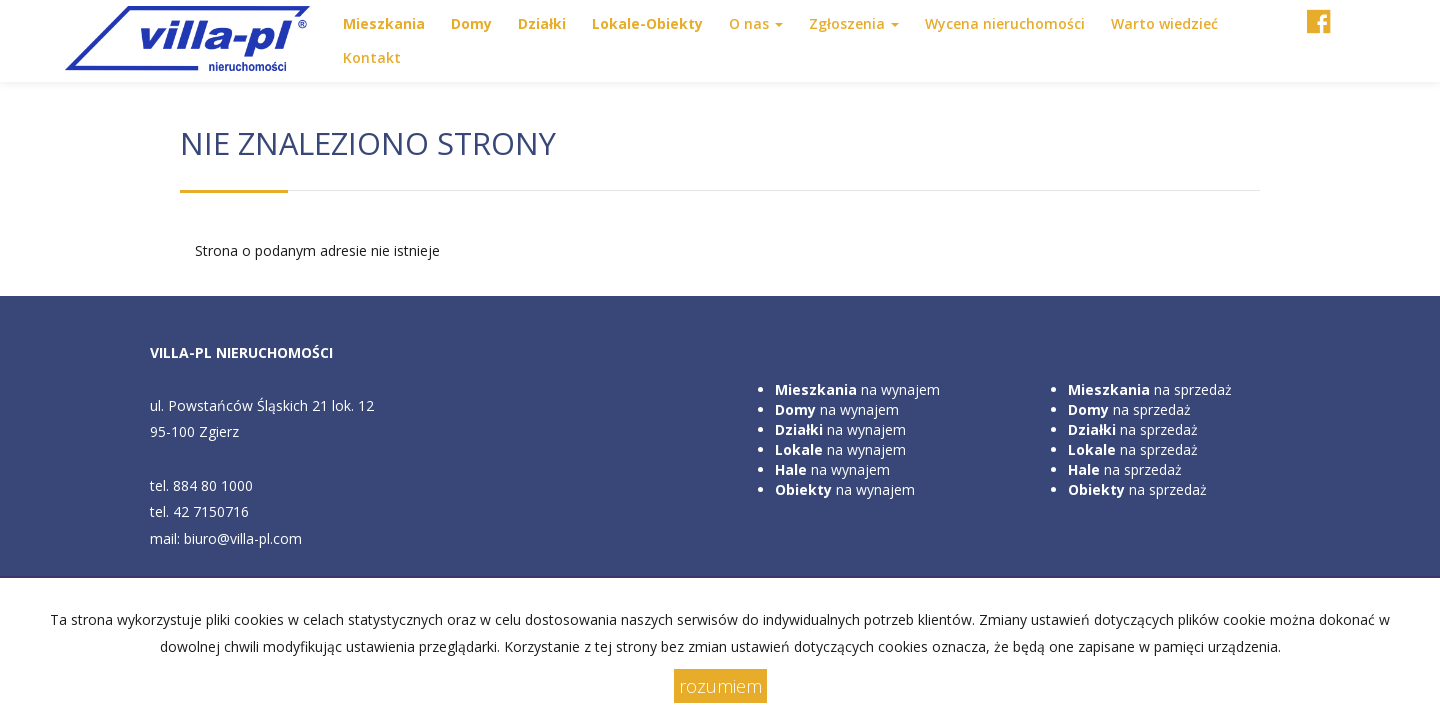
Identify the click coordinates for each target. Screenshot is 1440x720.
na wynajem (857, 389)
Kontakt (372, 57)
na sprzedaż (1150, 389)
